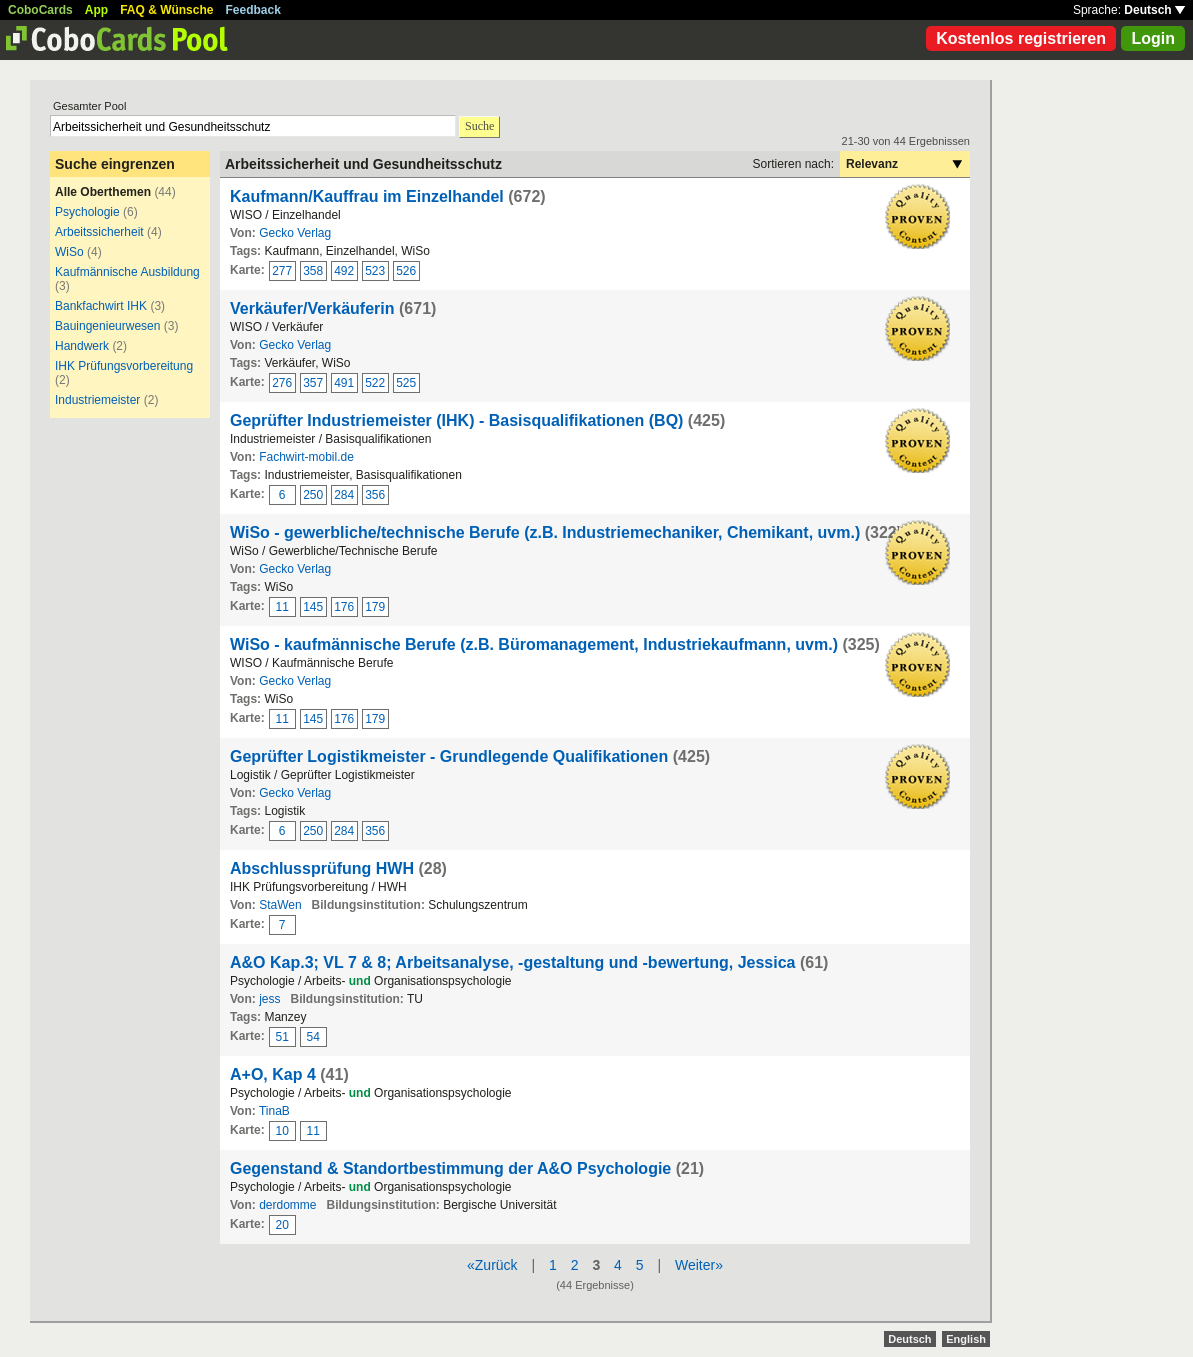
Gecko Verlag (295, 233)
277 (282, 271)
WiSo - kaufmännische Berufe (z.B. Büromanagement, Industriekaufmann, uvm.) (534, 644)
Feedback (253, 10)
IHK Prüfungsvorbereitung (124, 366)
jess (269, 999)
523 (375, 271)
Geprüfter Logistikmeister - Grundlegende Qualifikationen (449, 756)
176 (344, 607)
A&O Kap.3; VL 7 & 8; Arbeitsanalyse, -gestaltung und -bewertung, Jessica (512, 962)
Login (1153, 38)
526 (406, 271)
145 (313, 607)
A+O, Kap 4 (273, 1074)
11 (282, 607)
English (966, 1339)
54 (313, 1037)
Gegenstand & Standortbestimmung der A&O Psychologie (450, 1168)
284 (344, 495)
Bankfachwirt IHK (101, 306)
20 (282, 1225)
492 (344, 271)
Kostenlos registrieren (1021, 38)
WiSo (69, 252)
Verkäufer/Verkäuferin (312, 308)
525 (406, 383)
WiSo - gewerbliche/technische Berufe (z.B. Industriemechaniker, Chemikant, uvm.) (545, 532)
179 (375, 607)
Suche (479, 126)
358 (313, 271)
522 (375, 383)
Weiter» (699, 1265)
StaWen (280, 905)
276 (282, 383)
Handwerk (82, 346)
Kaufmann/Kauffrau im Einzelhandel (367, 196)
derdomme (287, 1205)
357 (313, 383)
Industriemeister (97, 400)
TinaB (274, 1111)
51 (282, 1037)
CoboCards (40, 10)
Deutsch (1154, 10)
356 (375, 495)
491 (344, 383)
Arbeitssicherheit (99, 232)
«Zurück (492, 1265)
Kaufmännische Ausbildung (127, 272)
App (96, 10)
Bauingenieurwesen (107, 326)
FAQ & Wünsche (166, 10)
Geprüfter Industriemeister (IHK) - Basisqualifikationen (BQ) (456, 420)
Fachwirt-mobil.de (306, 457)
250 (313, 495)
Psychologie (87, 212)
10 (282, 1131)
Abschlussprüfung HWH (322, 868)
